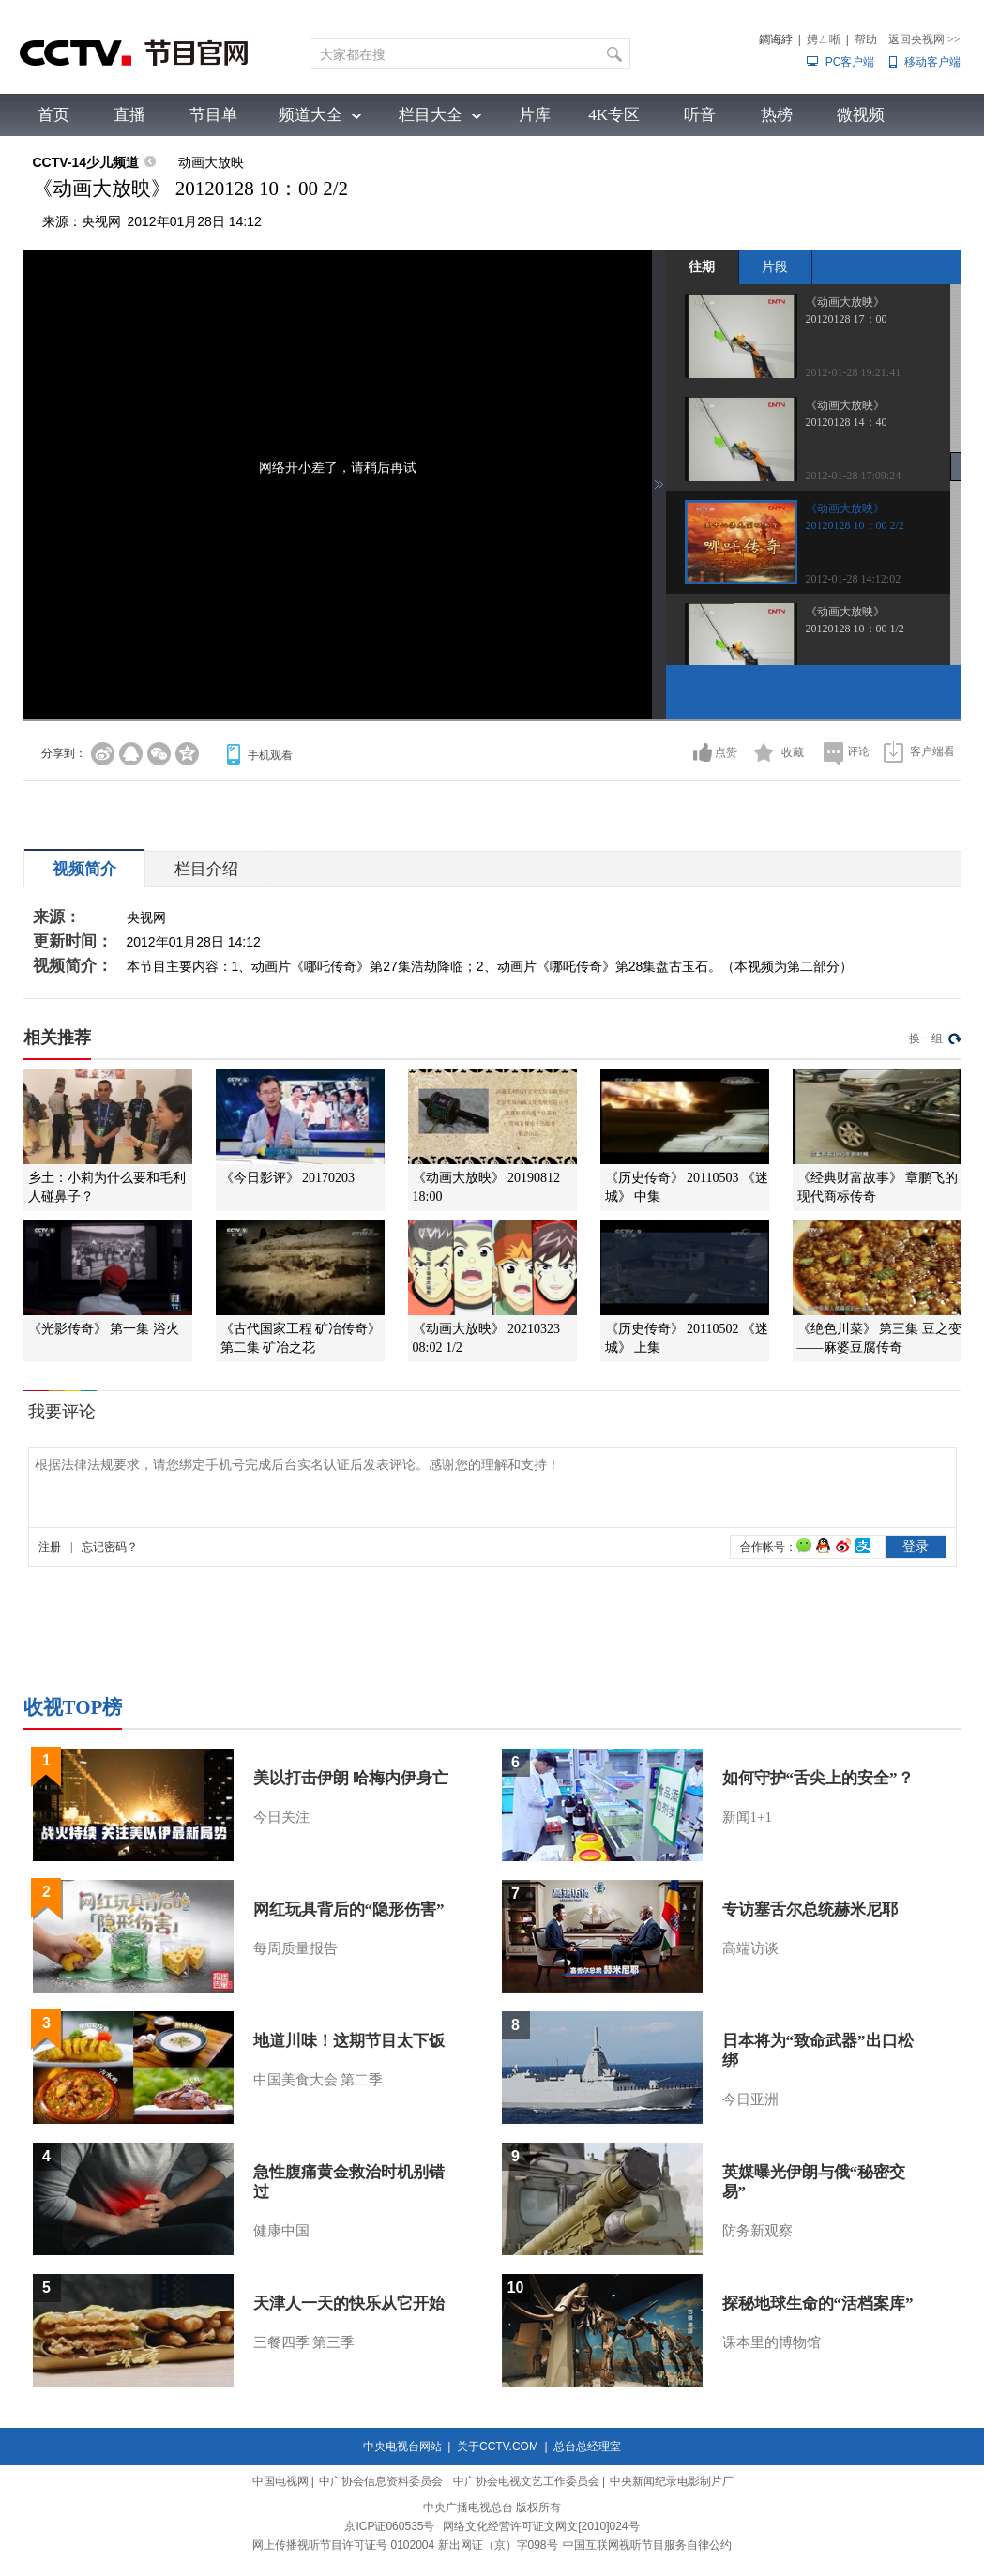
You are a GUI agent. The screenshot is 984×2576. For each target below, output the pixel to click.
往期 (702, 266)
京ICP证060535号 (389, 2526)
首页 (53, 115)
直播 (129, 115)
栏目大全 (430, 115)
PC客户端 (850, 61)
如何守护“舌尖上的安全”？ (818, 1778)
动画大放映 (211, 162)
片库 (535, 115)
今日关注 (281, 1817)
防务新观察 (757, 2230)
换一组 (926, 1038)
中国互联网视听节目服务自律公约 (647, 2545)
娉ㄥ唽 (823, 39)
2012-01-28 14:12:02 (853, 578)
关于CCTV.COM (497, 2446)
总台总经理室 (587, 2446)
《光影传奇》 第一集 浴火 (103, 1329)
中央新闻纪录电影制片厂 (672, 2481)
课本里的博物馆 (771, 2342)
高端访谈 (750, 1948)
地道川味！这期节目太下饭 (349, 2041)
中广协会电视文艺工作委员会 (526, 2481)
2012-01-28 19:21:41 (853, 372)
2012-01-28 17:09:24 (853, 475)
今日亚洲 (750, 2099)
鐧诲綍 (776, 39)
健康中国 (281, 2230)
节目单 (213, 115)
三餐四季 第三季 (304, 2342)
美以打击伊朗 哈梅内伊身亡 (350, 1778)
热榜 (777, 115)
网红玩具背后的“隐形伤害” (349, 1909)
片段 (775, 266)
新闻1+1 (747, 1817)
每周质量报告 (295, 1948)
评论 (858, 751)
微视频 (861, 115)
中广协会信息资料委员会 (381, 2481)
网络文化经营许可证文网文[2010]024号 (541, 2526)
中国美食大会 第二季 (318, 2079)
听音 (700, 115)
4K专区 (614, 115)
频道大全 (310, 115)
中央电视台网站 (402, 2446)
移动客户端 (932, 61)
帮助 (866, 39)
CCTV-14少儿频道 (86, 162)
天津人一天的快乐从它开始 (349, 2303)
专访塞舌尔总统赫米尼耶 (810, 1909)
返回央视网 (924, 39)
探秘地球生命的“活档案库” (818, 2303)
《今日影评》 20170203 (288, 1178)
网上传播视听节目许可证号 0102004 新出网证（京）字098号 (404, 2545)
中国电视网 (280, 2481)
